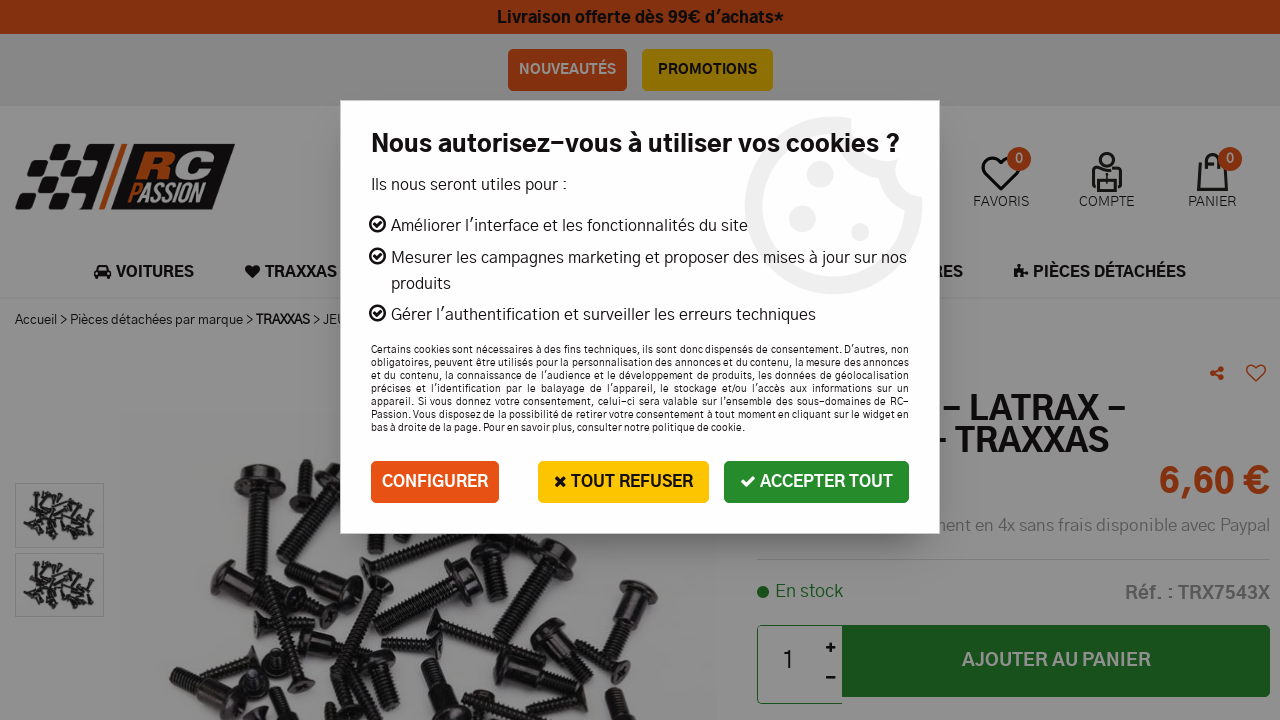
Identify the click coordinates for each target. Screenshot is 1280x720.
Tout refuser (623, 481)
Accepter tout (816, 481)
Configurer (435, 482)
